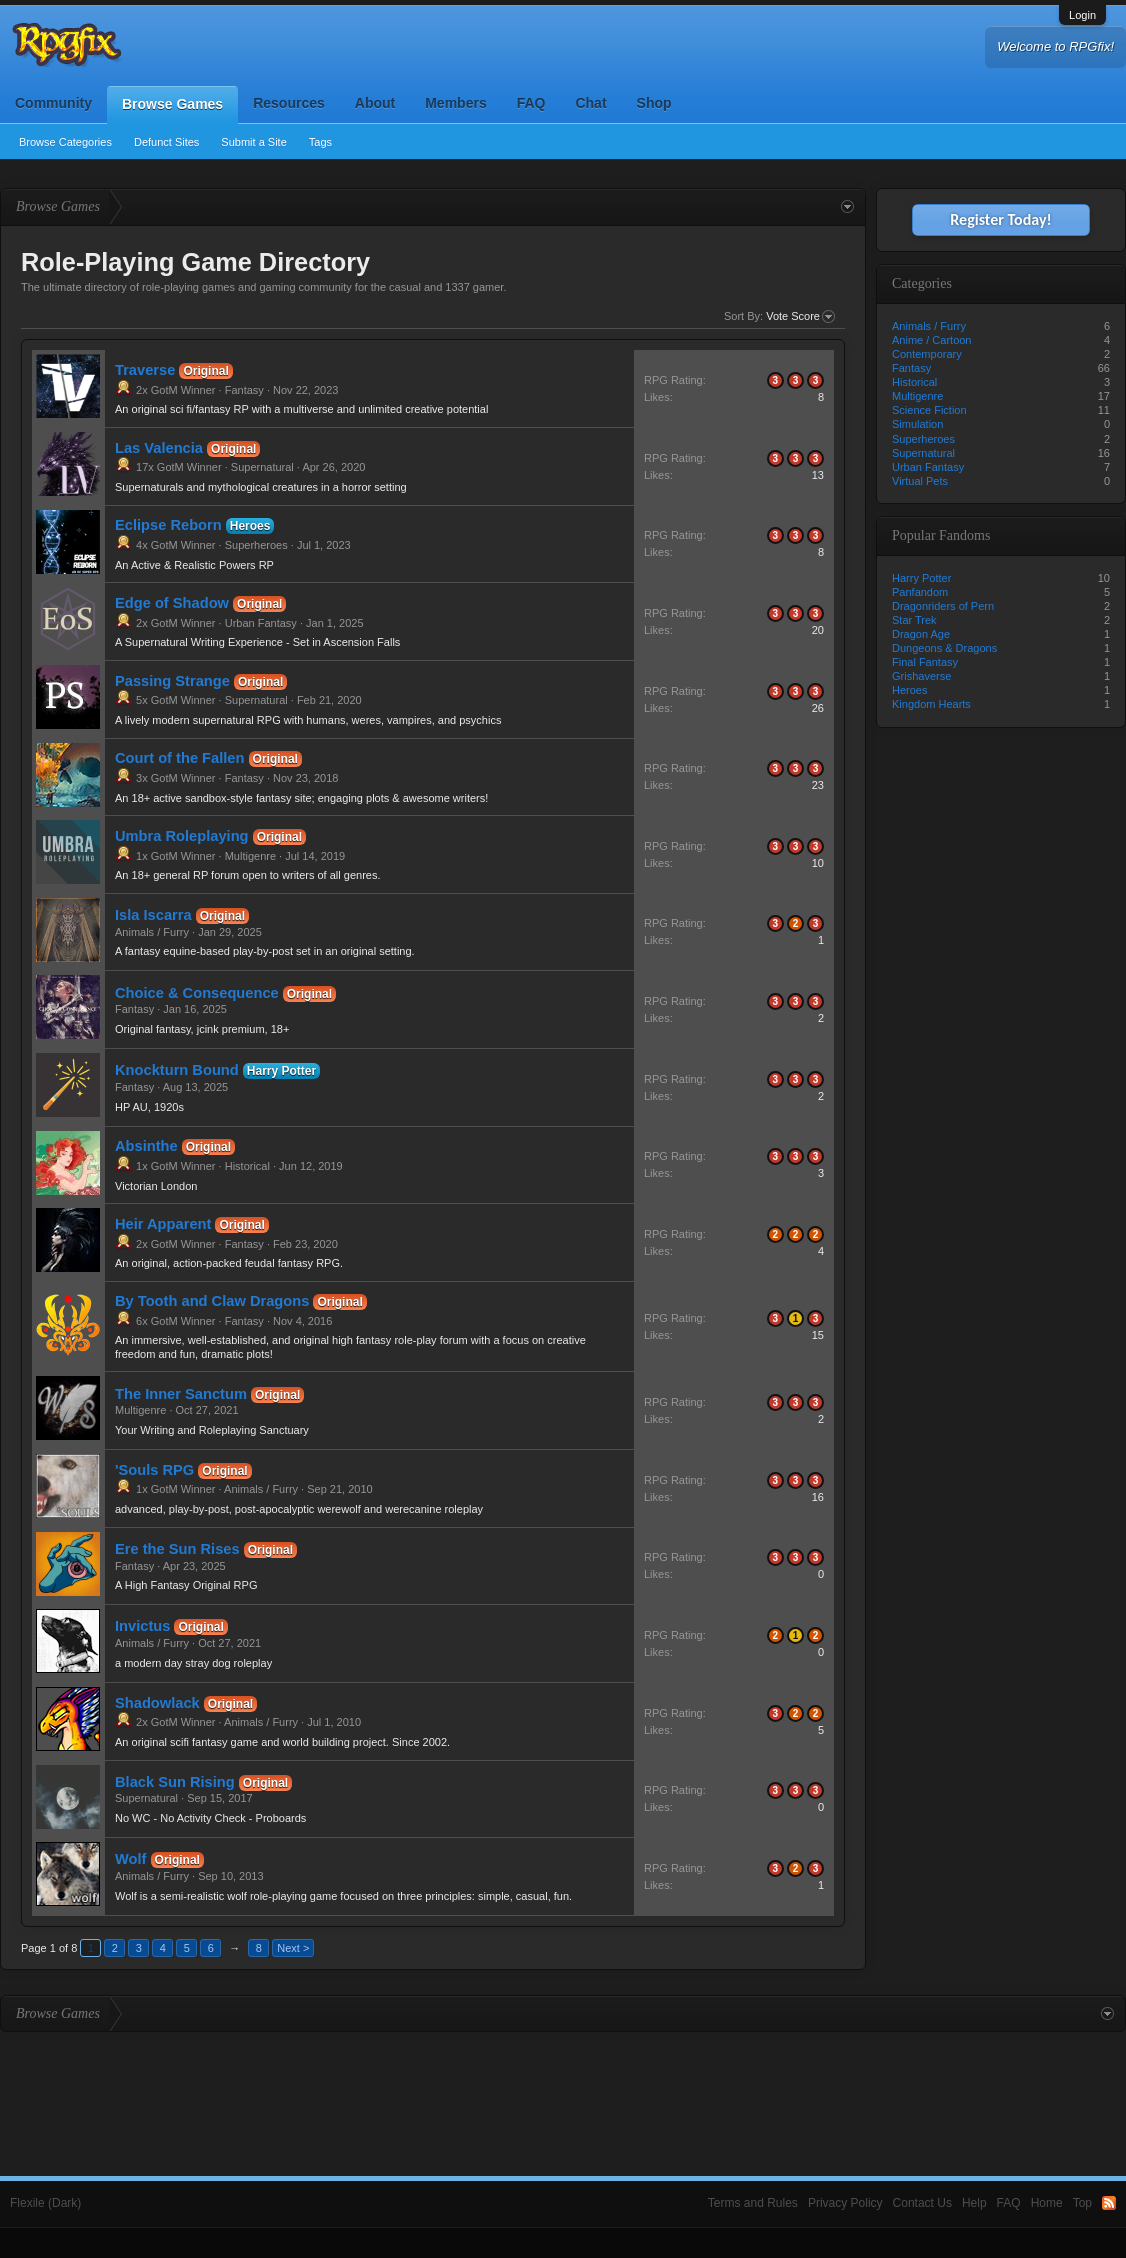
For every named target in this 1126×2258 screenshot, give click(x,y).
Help (974, 2203)
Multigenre (250, 856)
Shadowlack (157, 1703)
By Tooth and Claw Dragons (212, 1301)
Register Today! (1000, 219)
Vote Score (800, 317)
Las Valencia (159, 448)
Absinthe (146, 1146)
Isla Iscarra (153, 915)
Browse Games (172, 104)
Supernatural (262, 467)
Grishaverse (921, 676)
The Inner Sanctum (181, 1394)
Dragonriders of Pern (943, 606)
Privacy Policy (845, 2203)
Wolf (130, 1859)
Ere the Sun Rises (177, 1549)
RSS (1109, 2203)
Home (1047, 2203)
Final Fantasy (925, 662)
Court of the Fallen (179, 758)
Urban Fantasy (261, 623)
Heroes (250, 526)
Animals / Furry (152, 932)
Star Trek (914, 620)
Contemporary (927, 354)
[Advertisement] (563, 2087)
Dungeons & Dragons (944, 648)
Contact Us (922, 2203)
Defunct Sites (166, 142)
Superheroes (256, 545)
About (375, 103)
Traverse (145, 370)
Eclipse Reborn (168, 525)
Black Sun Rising (175, 1782)
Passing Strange (172, 681)
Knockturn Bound (177, 1070)
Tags (320, 142)
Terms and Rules (753, 2203)
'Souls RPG (154, 1470)
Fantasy (244, 390)
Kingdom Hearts (931, 704)
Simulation (917, 424)
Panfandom (920, 592)
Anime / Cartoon (931, 340)
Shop (654, 103)
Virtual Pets (920, 481)
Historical (247, 1166)
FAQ (531, 103)
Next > (293, 1948)
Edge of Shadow (172, 603)
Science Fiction (929, 410)
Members (455, 103)
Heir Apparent (163, 1224)
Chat (590, 103)
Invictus (142, 1626)
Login (1082, 15)
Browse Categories (65, 142)
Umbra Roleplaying (182, 836)
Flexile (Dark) (45, 2203)
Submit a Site (253, 142)
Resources (289, 103)
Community (53, 103)
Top (1082, 2203)
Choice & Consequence (197, 993)
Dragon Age (921, 634)
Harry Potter (281, 1071)
